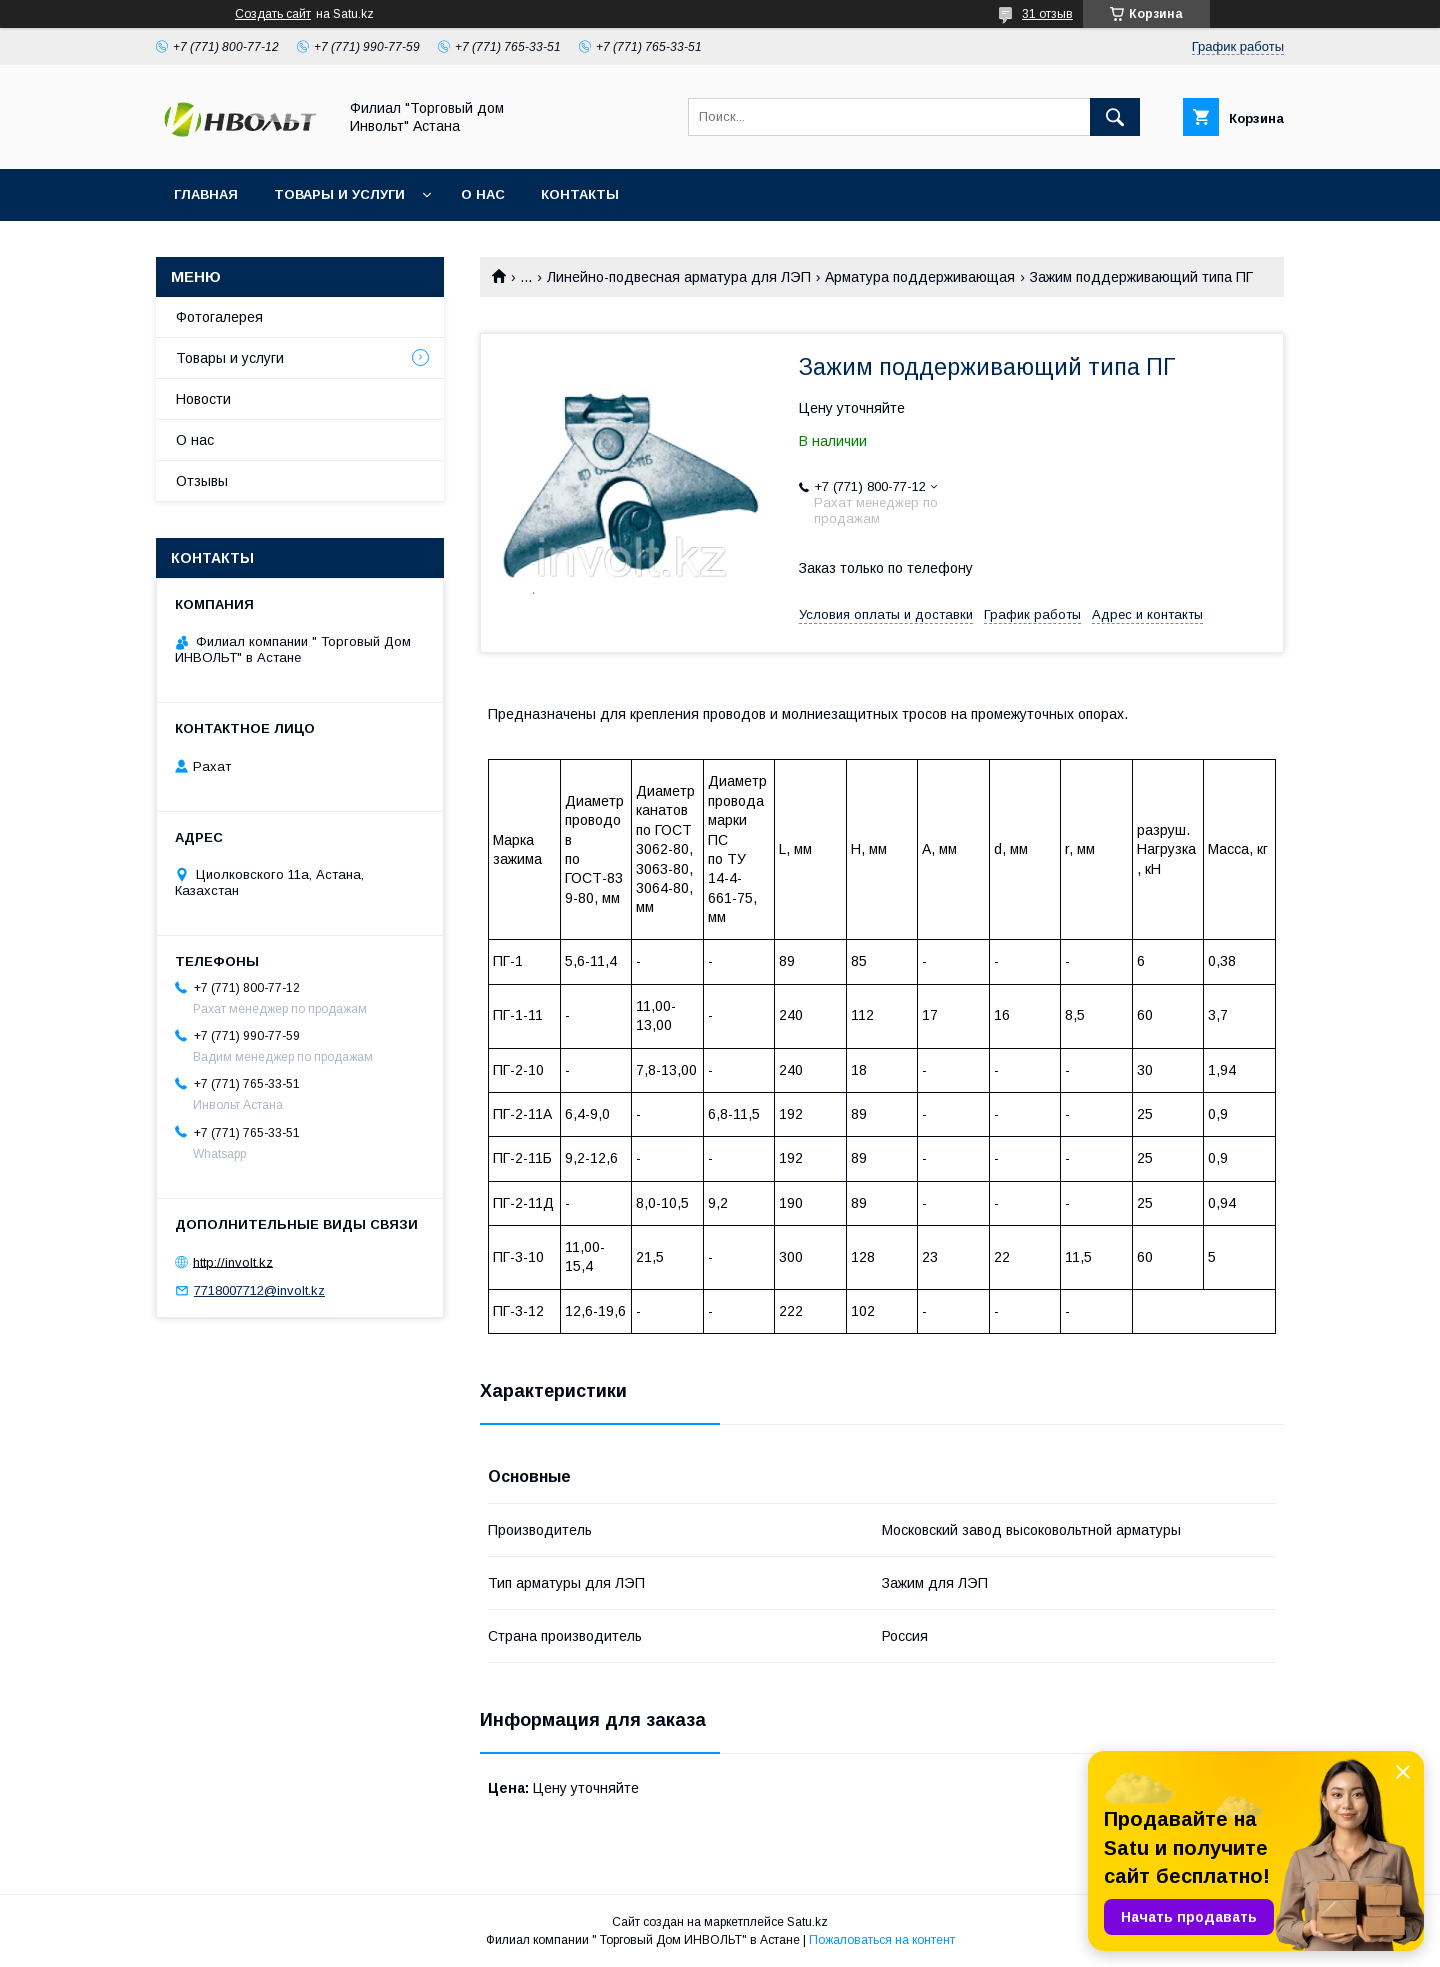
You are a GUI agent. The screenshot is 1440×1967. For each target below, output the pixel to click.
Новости (203, 399)
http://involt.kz (233, 1261)
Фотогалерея (219, 317)
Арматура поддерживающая (920, 277)
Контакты (580, 194)
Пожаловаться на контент (882, 1940)
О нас (483, 194)
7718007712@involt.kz (259, 1290)
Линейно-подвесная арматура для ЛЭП (679, 277)
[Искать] (1115, 117)
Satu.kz (807, 1922)
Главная (206, 194)
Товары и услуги (339, 194)
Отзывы (202, 481)
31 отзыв (1047, 14)
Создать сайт (273, 14)
